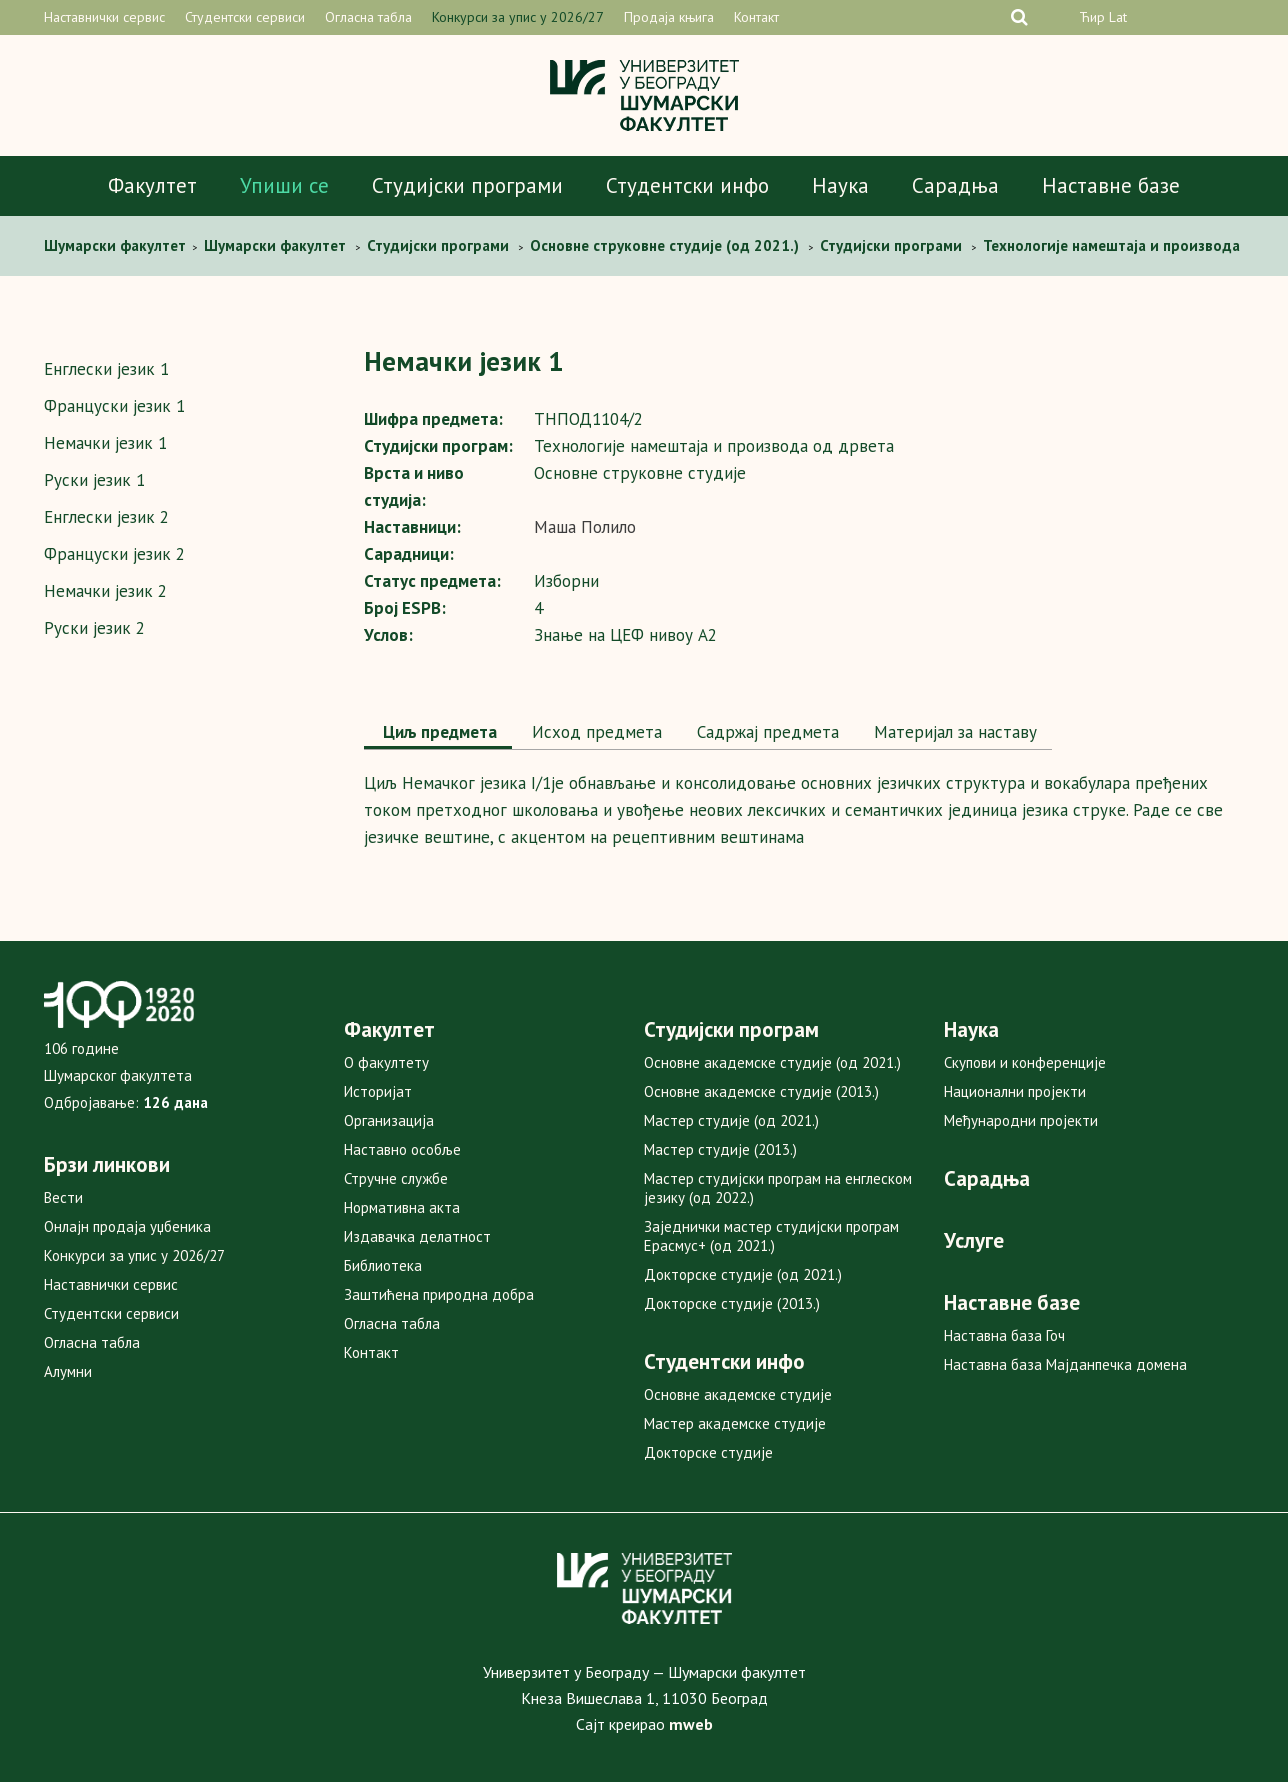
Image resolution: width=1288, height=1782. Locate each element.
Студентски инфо (687, 185)
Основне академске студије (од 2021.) (772, 1062)
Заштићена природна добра (439, 1294)
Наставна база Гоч (1004, 1335)
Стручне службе (396, 1178)
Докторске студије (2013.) (732, 1303)
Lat (1118, 17)
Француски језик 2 (114, 554)
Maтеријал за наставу (953, 732)
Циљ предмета (438, 732)
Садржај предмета (765, 732)
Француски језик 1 (114, 406)
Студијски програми (467, 185)
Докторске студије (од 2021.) (743, 1274)
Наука (840, 185)
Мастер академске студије (735, 1423)
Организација (389, 1120)
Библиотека (383, 1265)
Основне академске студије (738, 1394)
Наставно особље (402, 1149)
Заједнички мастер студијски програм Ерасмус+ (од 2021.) (771, 1236)
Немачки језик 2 (105, 591)
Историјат (378, 1091)
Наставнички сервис (104, 17)
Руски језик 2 (94, 628)
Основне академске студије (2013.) (761, 1091)
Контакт (756, 17)
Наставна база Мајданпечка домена (1065, 1364)
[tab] (438, 734)
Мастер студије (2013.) (720, 1149)
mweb (691, 1724)
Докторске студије (708, 1452)
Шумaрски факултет (117, 245)
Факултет (152, 185)
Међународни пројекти (1021, 1120)
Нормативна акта (402, 1207)
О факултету (386, 1062)
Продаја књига (669, 17)
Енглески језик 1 (106, 369)
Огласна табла (368, 17)
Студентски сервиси (245, 17)
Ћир (1092, 17)
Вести (63, 1197)
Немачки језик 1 (105, 443)
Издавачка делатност (417, 1236)
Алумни (68, 1371)
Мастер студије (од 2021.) (731, 1120)
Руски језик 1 (94, 480)
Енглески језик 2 (106, 517)
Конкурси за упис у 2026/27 (518, 17)
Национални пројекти (1015, 1091)
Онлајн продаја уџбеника (127, 1226)
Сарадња (955, 185)
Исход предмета (594, 732)
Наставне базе (1111, 185)
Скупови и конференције (1025, 1062)
